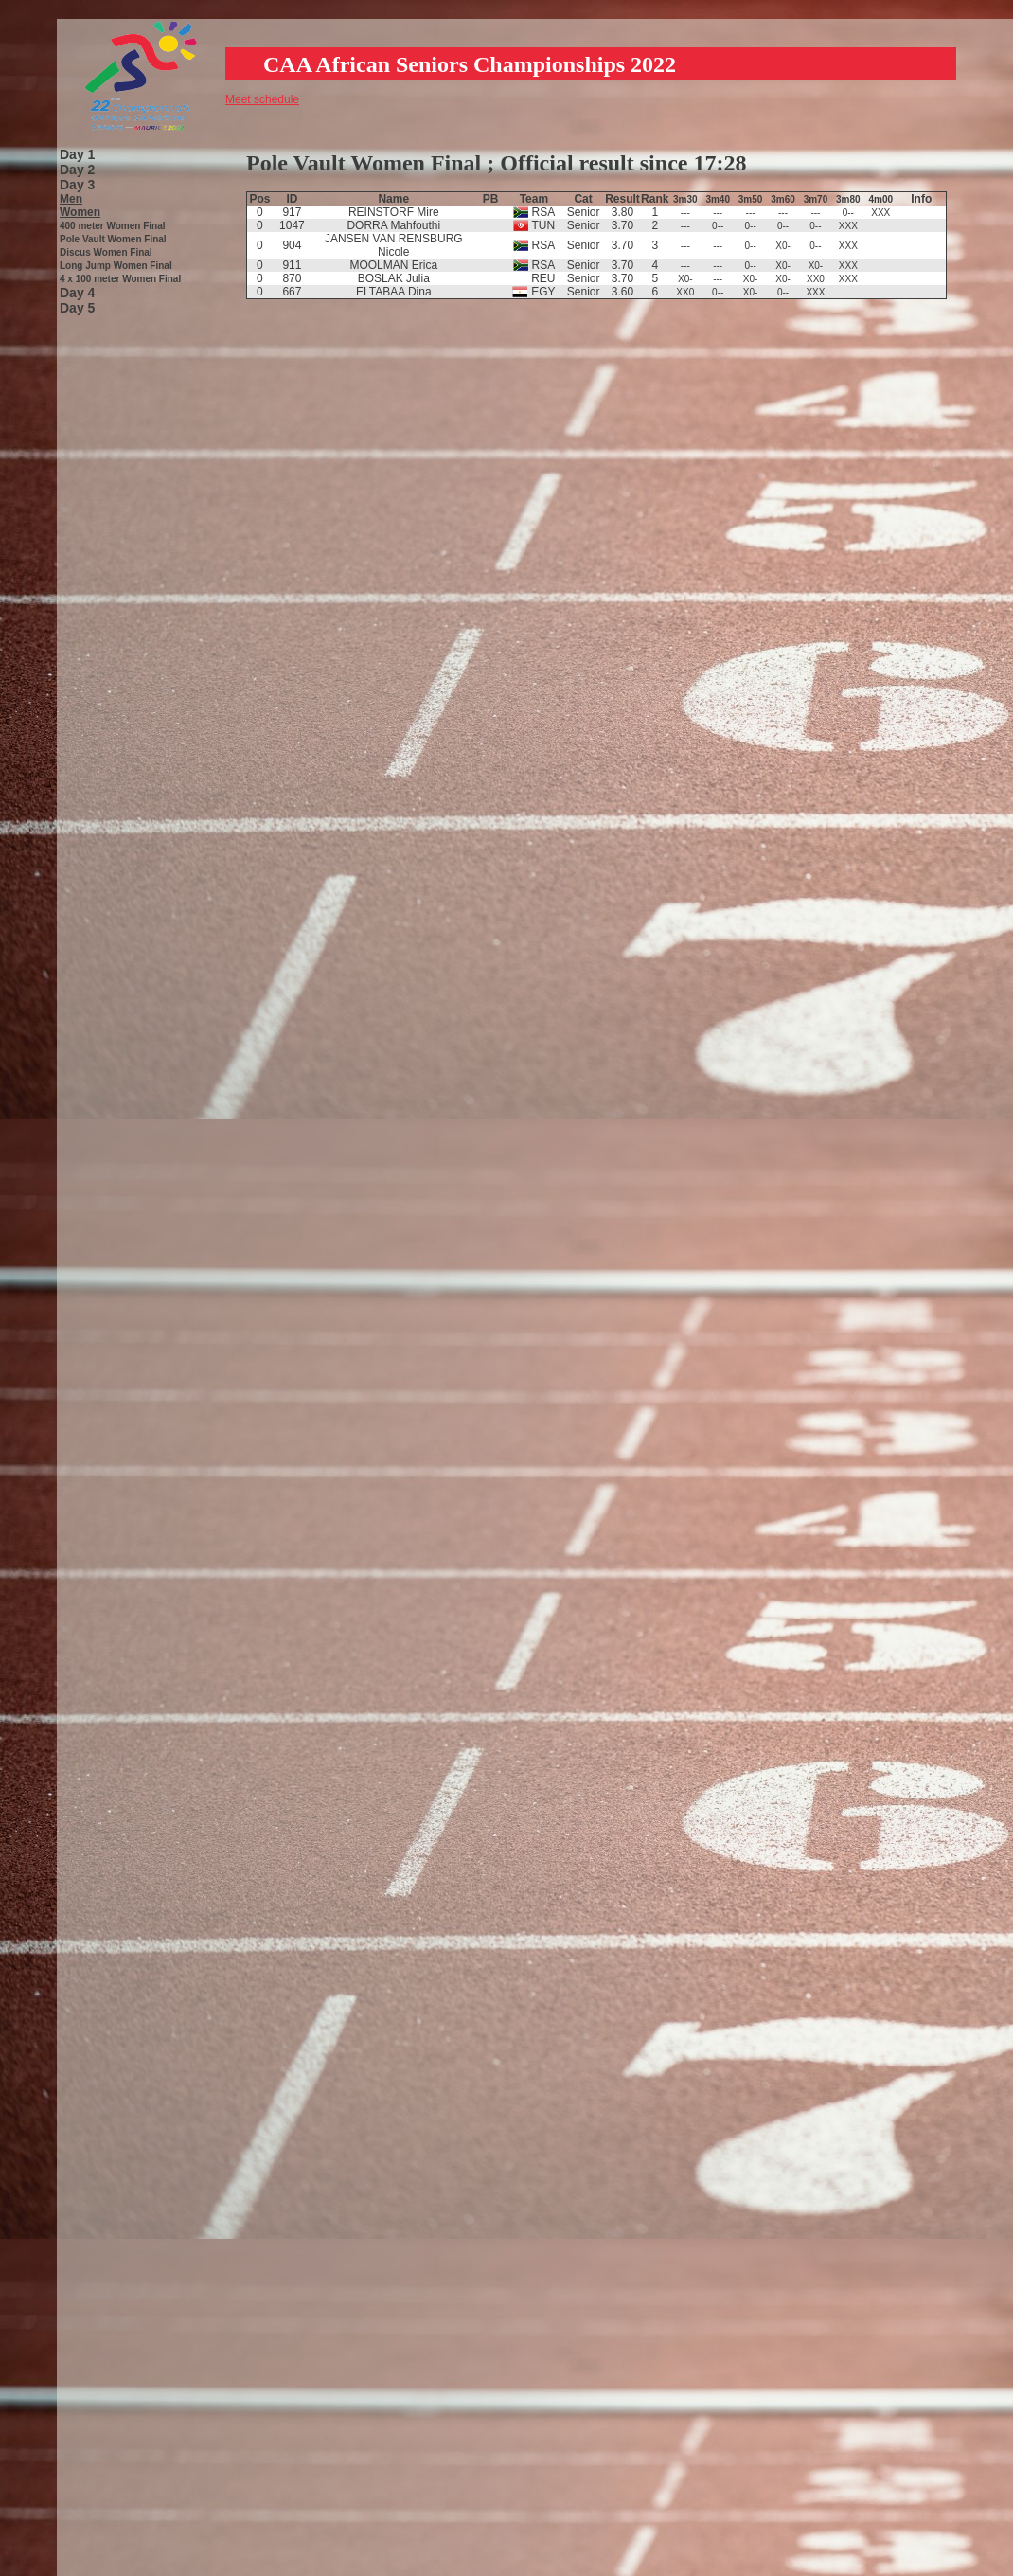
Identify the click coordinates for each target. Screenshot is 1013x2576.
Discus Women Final (106, 252)
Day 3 (77, 184)
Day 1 (77, 154)
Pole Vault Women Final (113, 239)
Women (80, 212)
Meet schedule (262, 99)
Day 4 (77, 292)
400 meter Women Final (113, 226)
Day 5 (77, 307)
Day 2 (77, 169)
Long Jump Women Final (116, 265)
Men (71, 199)
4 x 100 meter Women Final (120, 279)
